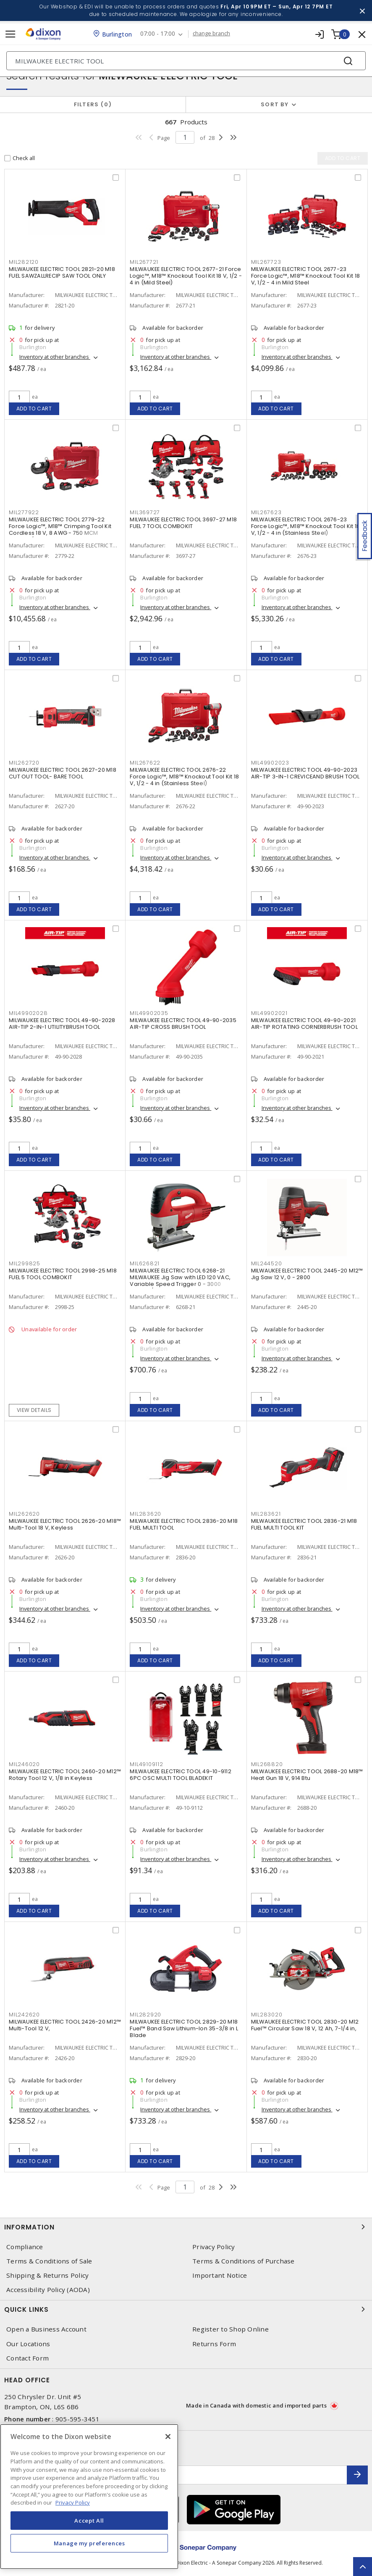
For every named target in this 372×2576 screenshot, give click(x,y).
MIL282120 (24, 261)
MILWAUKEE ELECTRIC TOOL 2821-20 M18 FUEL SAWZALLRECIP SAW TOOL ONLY (62, 272)
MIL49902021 (269, 1013)
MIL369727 (145, 512)
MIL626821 (145, 1263)
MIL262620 (24, 1513)
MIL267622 (145, 762)
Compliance (24, 2247)
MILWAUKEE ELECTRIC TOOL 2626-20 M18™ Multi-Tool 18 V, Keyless (65, 1524)
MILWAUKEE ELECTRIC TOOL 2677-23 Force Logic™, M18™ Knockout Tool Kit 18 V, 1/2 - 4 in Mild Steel (305, 275)
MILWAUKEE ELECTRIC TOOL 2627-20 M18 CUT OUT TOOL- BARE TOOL (62, 773)
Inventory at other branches (54, 356)
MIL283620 (145, 1513)
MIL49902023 (270, 762)
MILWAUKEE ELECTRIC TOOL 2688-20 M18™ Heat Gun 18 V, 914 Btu (307, 1775)
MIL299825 (24, 1263)
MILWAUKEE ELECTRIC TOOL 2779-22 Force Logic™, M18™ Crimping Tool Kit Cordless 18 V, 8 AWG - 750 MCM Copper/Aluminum (60, 529)
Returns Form (214, 2344)
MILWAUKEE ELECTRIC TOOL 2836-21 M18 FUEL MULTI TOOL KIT (304, 1524)
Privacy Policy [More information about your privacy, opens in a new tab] (72, 2502)
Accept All (89, 2520)
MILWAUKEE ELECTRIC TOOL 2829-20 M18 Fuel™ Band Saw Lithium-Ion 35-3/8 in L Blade (184, 2028)
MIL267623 (266, 512)
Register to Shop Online (230, 2329)
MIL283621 (266, 1513)
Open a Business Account (46, 2329)
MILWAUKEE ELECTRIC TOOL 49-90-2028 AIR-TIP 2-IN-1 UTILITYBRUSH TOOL (62, 1023)
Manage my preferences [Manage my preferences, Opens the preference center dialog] (89, 2543)
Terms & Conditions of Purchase (243, 2261)
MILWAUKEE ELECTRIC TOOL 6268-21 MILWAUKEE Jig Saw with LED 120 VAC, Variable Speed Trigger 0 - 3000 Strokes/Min (180, 1280)
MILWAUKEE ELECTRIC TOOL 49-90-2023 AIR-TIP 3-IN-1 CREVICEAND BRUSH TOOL (305, 773)
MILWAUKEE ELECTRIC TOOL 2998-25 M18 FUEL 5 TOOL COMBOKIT (63, 1274)
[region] (89, 2496)
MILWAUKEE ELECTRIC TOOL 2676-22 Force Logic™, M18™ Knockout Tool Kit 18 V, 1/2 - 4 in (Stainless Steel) (184, 776)
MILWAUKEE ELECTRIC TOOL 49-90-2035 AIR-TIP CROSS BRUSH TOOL (183, 1023)
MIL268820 (267, 1764)
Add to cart (34, 408)
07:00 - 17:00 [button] (157, 33)
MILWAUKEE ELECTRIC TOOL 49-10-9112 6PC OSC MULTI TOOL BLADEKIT (180, 1775)
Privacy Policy (213, 2247)
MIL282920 (145, 2014)
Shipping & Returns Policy (47, 2275)
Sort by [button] (274, 104)
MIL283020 (267, 2014)
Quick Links (186, 2309)
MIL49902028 (28, 1013)
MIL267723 (266, 261)
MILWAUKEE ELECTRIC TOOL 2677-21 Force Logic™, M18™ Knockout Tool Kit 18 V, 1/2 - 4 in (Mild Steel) (186, 275)
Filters (93, 104)
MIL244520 (266, 1263)
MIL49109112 (146, 1764)
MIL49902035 (149, 1013)
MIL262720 (24, 762)
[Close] (168, 2436)
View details (34, 1410)
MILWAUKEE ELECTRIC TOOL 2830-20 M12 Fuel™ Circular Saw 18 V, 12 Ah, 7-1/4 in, (305, 2025)
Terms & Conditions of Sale (49, 2261)
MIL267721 (144, 261)
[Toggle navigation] (10, 34)
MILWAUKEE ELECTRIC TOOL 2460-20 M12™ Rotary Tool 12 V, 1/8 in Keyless (65, 1775)
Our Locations (28, 2344)
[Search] (186, 60)
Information (186, 2227)
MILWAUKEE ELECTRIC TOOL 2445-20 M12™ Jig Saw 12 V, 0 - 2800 (307, 1274)
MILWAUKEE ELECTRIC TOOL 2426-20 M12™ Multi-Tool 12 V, (65, 2025)
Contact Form (27, 2358)
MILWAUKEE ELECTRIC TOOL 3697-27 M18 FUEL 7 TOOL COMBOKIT (183, 523)
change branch (211, 33)
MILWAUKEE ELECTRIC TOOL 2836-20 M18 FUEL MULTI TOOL (184, 1524)
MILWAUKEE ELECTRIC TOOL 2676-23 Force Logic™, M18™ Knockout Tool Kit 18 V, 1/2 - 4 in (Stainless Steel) (305, 526)
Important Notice (219, 2275)
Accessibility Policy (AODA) (48, 2290)
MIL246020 (24, 1764)
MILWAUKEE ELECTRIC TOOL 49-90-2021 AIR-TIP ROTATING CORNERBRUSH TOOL (304, 1023)
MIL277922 (24, 512)
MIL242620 (24, 2014)
